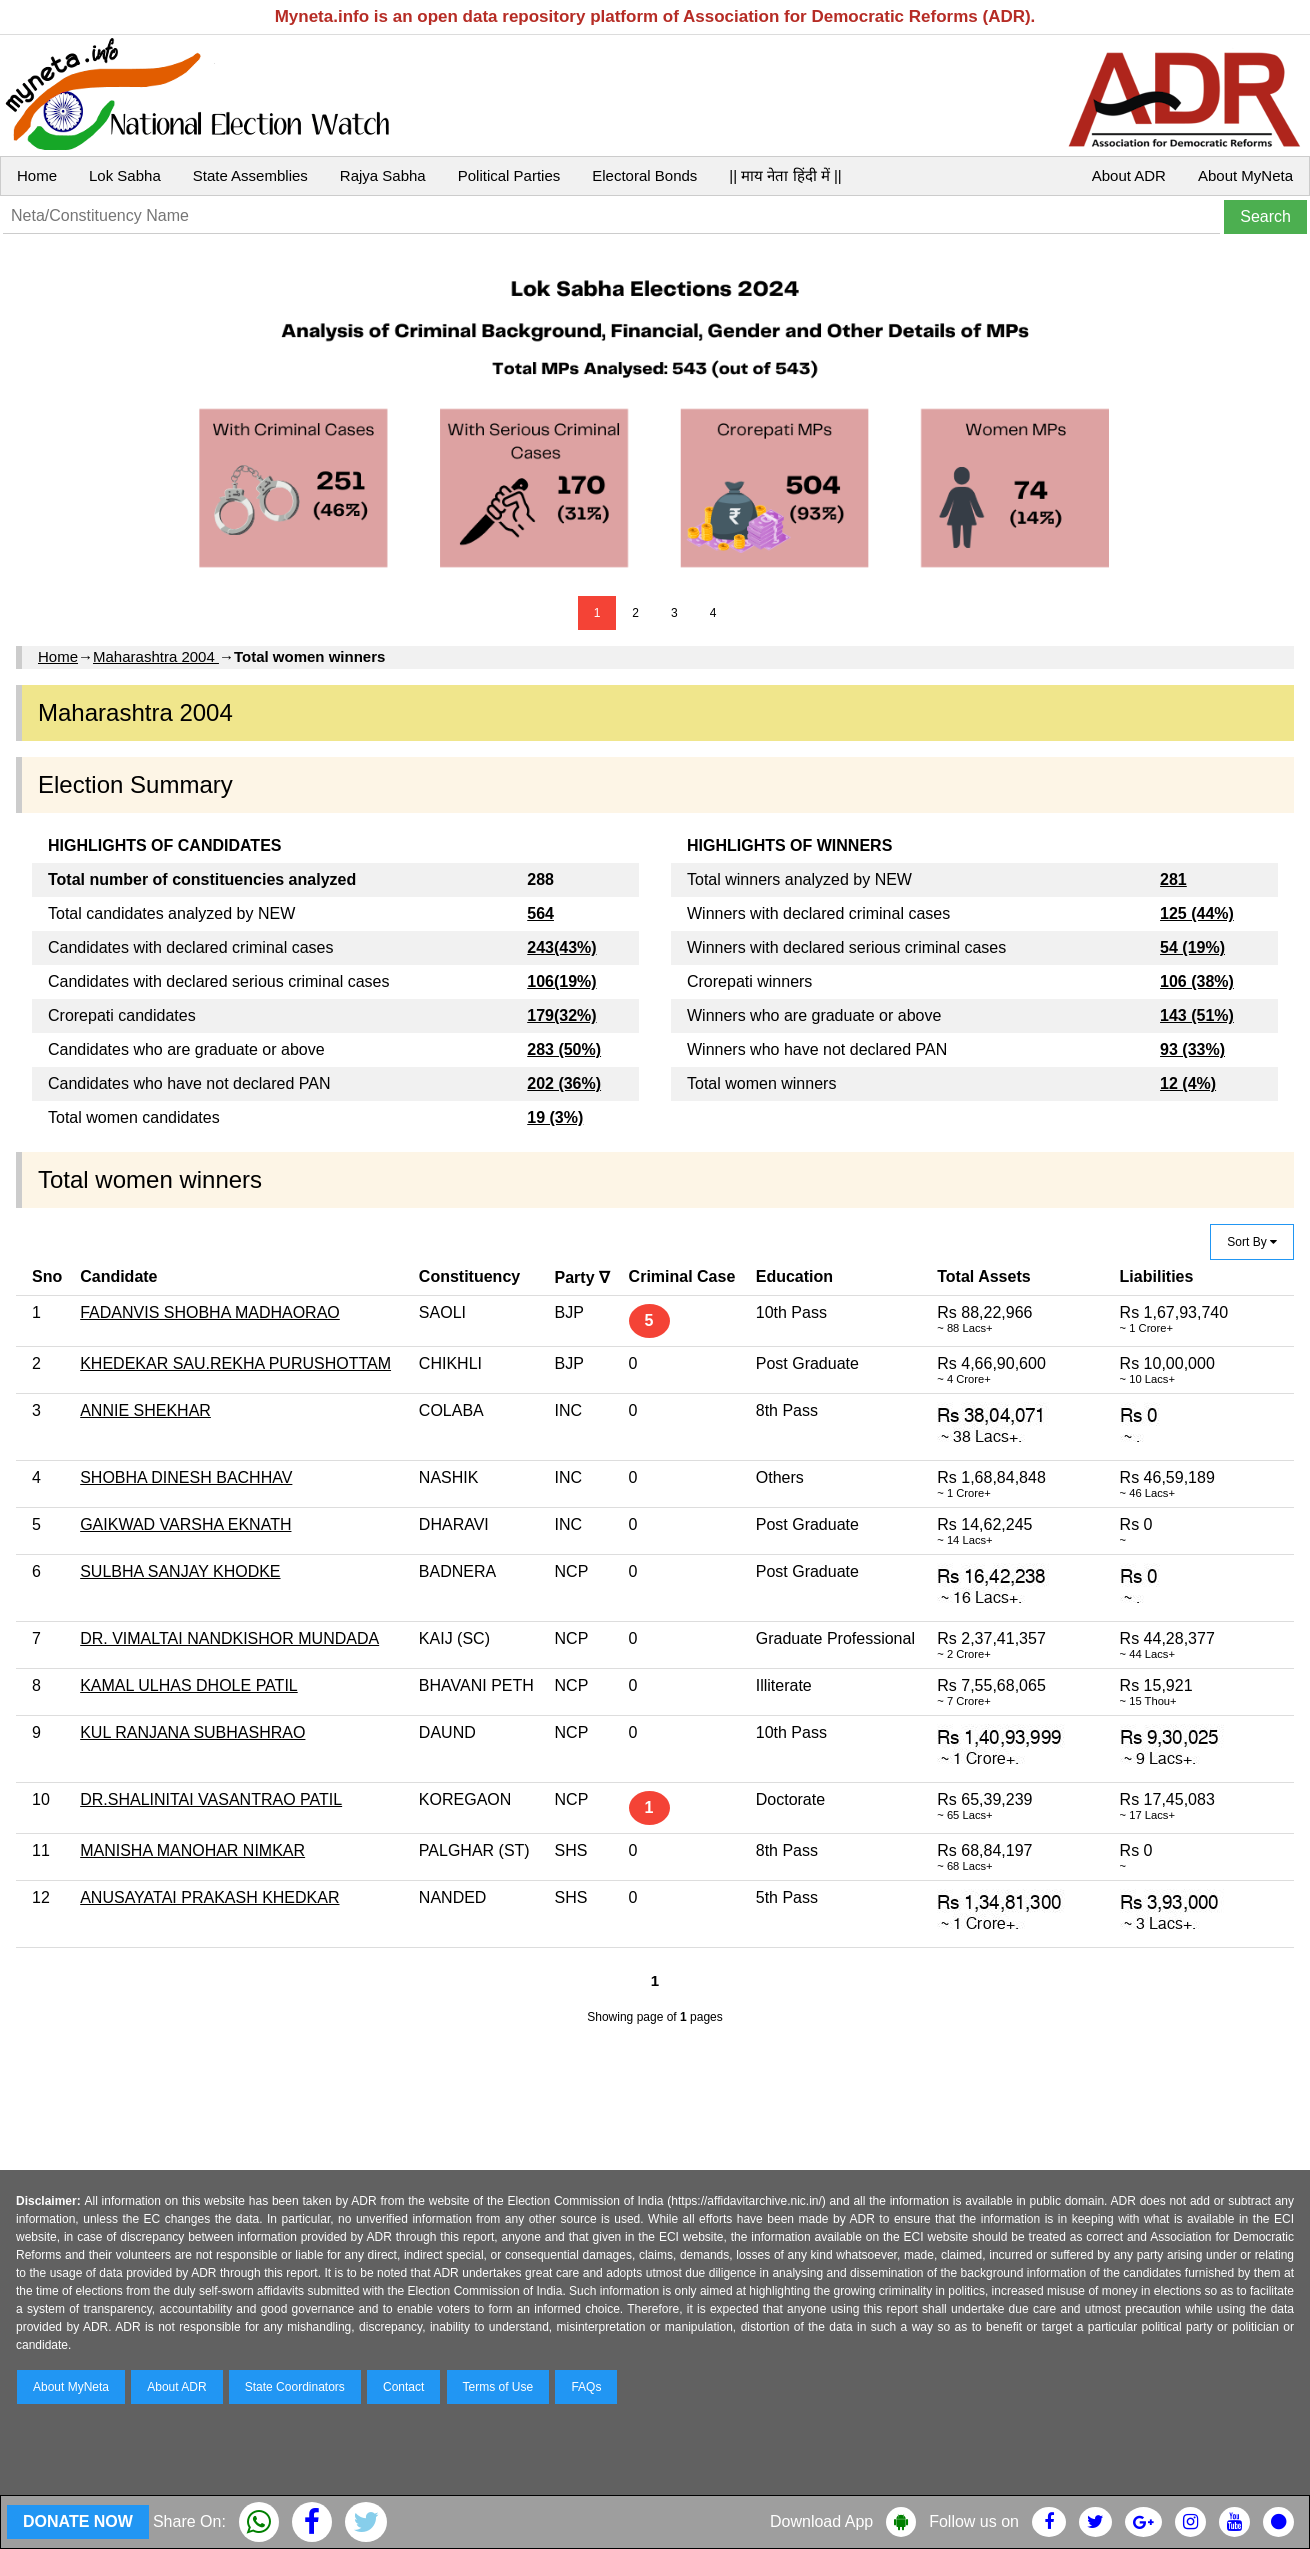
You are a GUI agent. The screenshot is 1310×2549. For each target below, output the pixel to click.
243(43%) (561, 947)
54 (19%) (1192, 947)
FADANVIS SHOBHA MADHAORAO (210, 1312)
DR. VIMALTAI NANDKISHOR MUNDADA (229, 1638)
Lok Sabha (125, 175)
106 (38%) (1197, 981)
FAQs (586, 2387)
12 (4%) (1188, 1083)
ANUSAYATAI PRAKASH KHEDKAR (209, 1897)
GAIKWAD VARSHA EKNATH (185, 1524)
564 (540, 913)
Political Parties (509, 175)
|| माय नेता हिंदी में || (785, 175)
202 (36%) (564, 1083)
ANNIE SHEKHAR (145, 1410)
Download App (821, 2521)
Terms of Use (498, 2387)
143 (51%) (1197, 1015)
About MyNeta (1245, 175)
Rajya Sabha (383, 175)
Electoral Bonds (644, 175)
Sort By (1252, 1242)
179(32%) (561, 1015)
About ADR (1129, 175)
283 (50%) (564, 1049)
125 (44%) (1197, 913)
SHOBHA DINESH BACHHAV (186, 1477)
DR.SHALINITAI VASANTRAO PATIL (211, 1799)
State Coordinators (295, 2387)
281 (1173, 879)
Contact (403, 2387)
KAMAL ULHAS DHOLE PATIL (189, 1685)
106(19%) (561, 981)
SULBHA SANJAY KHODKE (180, 1571)
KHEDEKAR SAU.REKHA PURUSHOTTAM (235, 1363)
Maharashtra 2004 (156, 656)
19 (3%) (555, 1117)
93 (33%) (1192, 1049)
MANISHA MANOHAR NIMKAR (192, 1850)
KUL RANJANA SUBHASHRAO (192, 1732)
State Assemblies (250, 175)
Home (37, 175)
